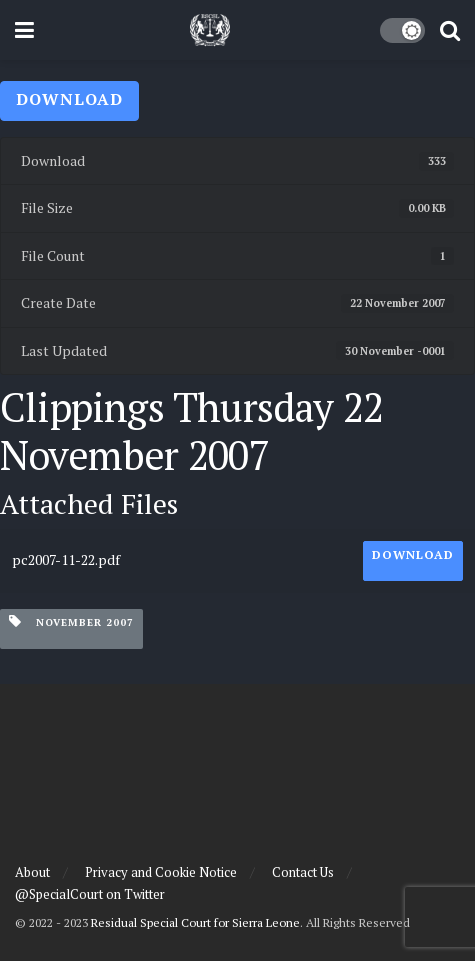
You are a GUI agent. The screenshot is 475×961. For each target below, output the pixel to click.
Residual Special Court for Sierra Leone (195, 922)
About (32, 872)
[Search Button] (450, 30)
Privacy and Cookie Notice (161, 872)
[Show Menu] (24, 30)
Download (69, 99)
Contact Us (303, 872)
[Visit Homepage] (210, 30)
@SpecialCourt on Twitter (90, 894)
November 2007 (71, 621)
